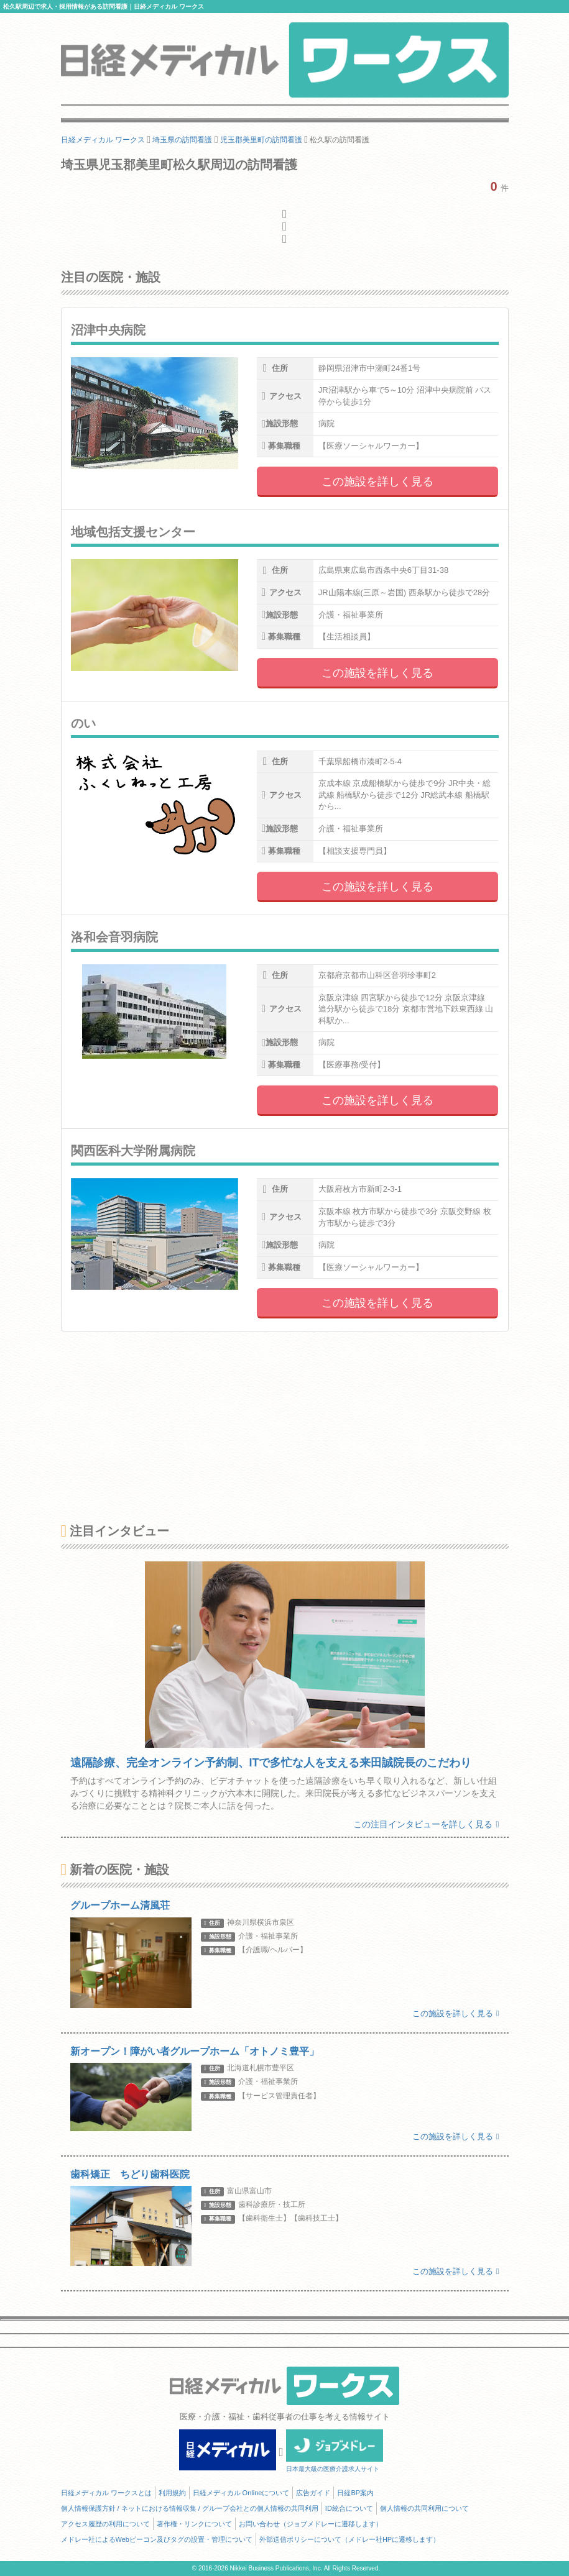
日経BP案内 (355, 2492)
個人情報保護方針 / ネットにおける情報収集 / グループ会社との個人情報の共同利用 (189, 2508)
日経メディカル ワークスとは (106, 2492)
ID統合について (349, 2508)
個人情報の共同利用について (424, 2508)
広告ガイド (313, 2492)
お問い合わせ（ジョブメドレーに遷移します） (310, 2524)
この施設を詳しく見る (377, 481)
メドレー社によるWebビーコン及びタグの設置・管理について (156, 2539)
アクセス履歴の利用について (105, 2524)
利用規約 (172, 2492)
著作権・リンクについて (194, 2524)
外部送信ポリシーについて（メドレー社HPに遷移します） (349, 2539)
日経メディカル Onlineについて (241, 2492)
